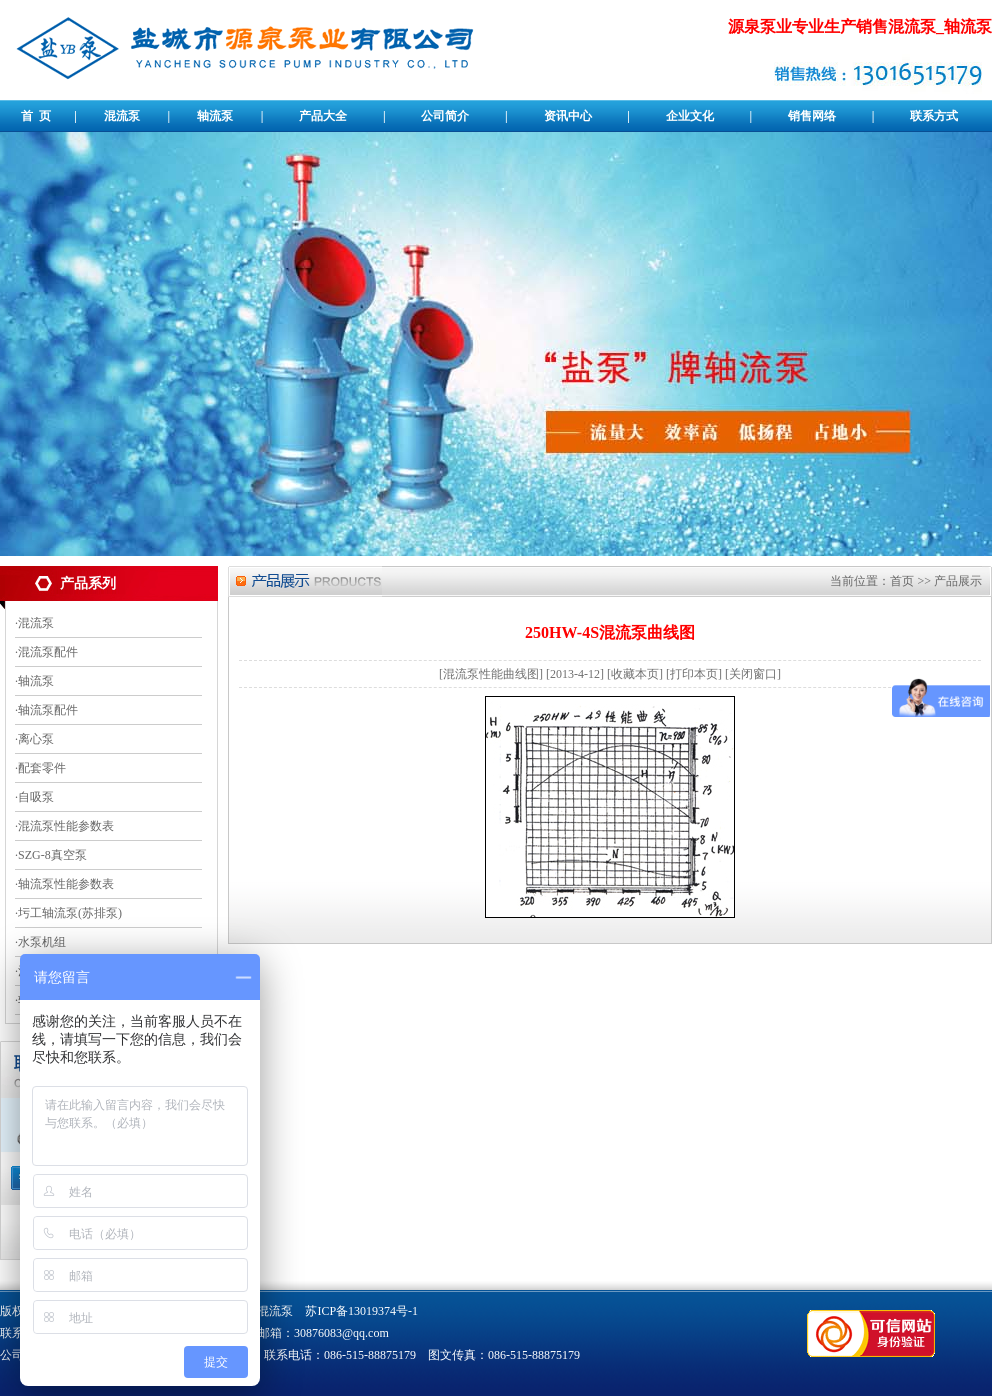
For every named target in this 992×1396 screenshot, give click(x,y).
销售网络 (812, 116)
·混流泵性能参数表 (64, 826)
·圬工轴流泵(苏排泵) (68, 913)
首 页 (36, 116)
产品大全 (323, 116)
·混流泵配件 (46, 652)
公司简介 (445, 116)
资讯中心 (568, 116)
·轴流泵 (34, 681)
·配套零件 (40, 768)
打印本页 (694, 674)
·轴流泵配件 (46, 710)
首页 (902, 581)
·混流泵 (34, 623)
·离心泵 (34, 739)
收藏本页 (635, 674)
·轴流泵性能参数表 (64, 884)
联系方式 (934, 116)
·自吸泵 (34, 797)
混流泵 (122, 116)
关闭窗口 (753, 674)
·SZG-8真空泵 (51, 855)
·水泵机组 (40, 942)
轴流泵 (215, 116)
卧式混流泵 (263, 1311)
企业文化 (690, 116)
